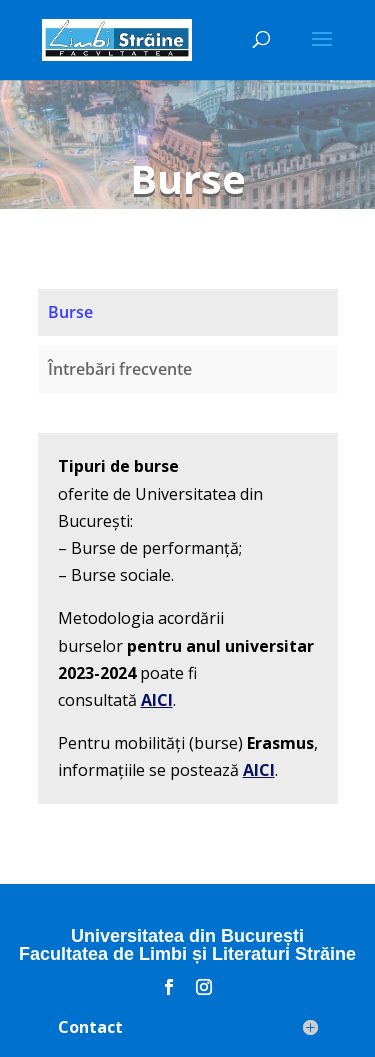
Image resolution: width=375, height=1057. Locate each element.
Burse (70, 312)
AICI (157, 700)
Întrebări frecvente (120, 369)
